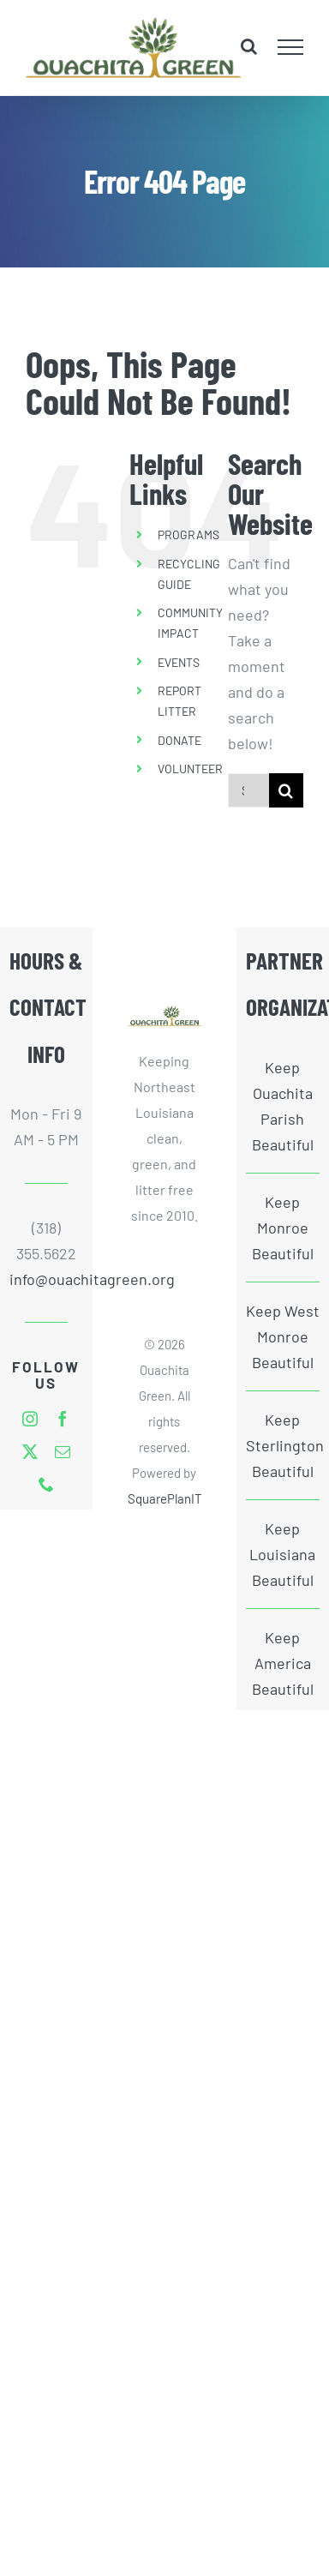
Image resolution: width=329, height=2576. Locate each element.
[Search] (286, 790)
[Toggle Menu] (290, 47)
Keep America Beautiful (283, 1663)
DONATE (179, 740)
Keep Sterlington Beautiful (283, 1445)
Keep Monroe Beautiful (283, 1227)
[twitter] (30, 1451)
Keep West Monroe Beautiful (283, 1336)
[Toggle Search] (249, 46)
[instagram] (30, 1418)
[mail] (62, 1451)
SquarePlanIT (165, 1498)
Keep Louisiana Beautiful (282, 1554)
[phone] (46, 1484)
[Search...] (248, 790)
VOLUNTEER (190, 768)
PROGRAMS (188, 534)
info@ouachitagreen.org (46, 1279)
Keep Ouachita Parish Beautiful (283, 1106)
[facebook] (62, 1418)
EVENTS (179, 662)
